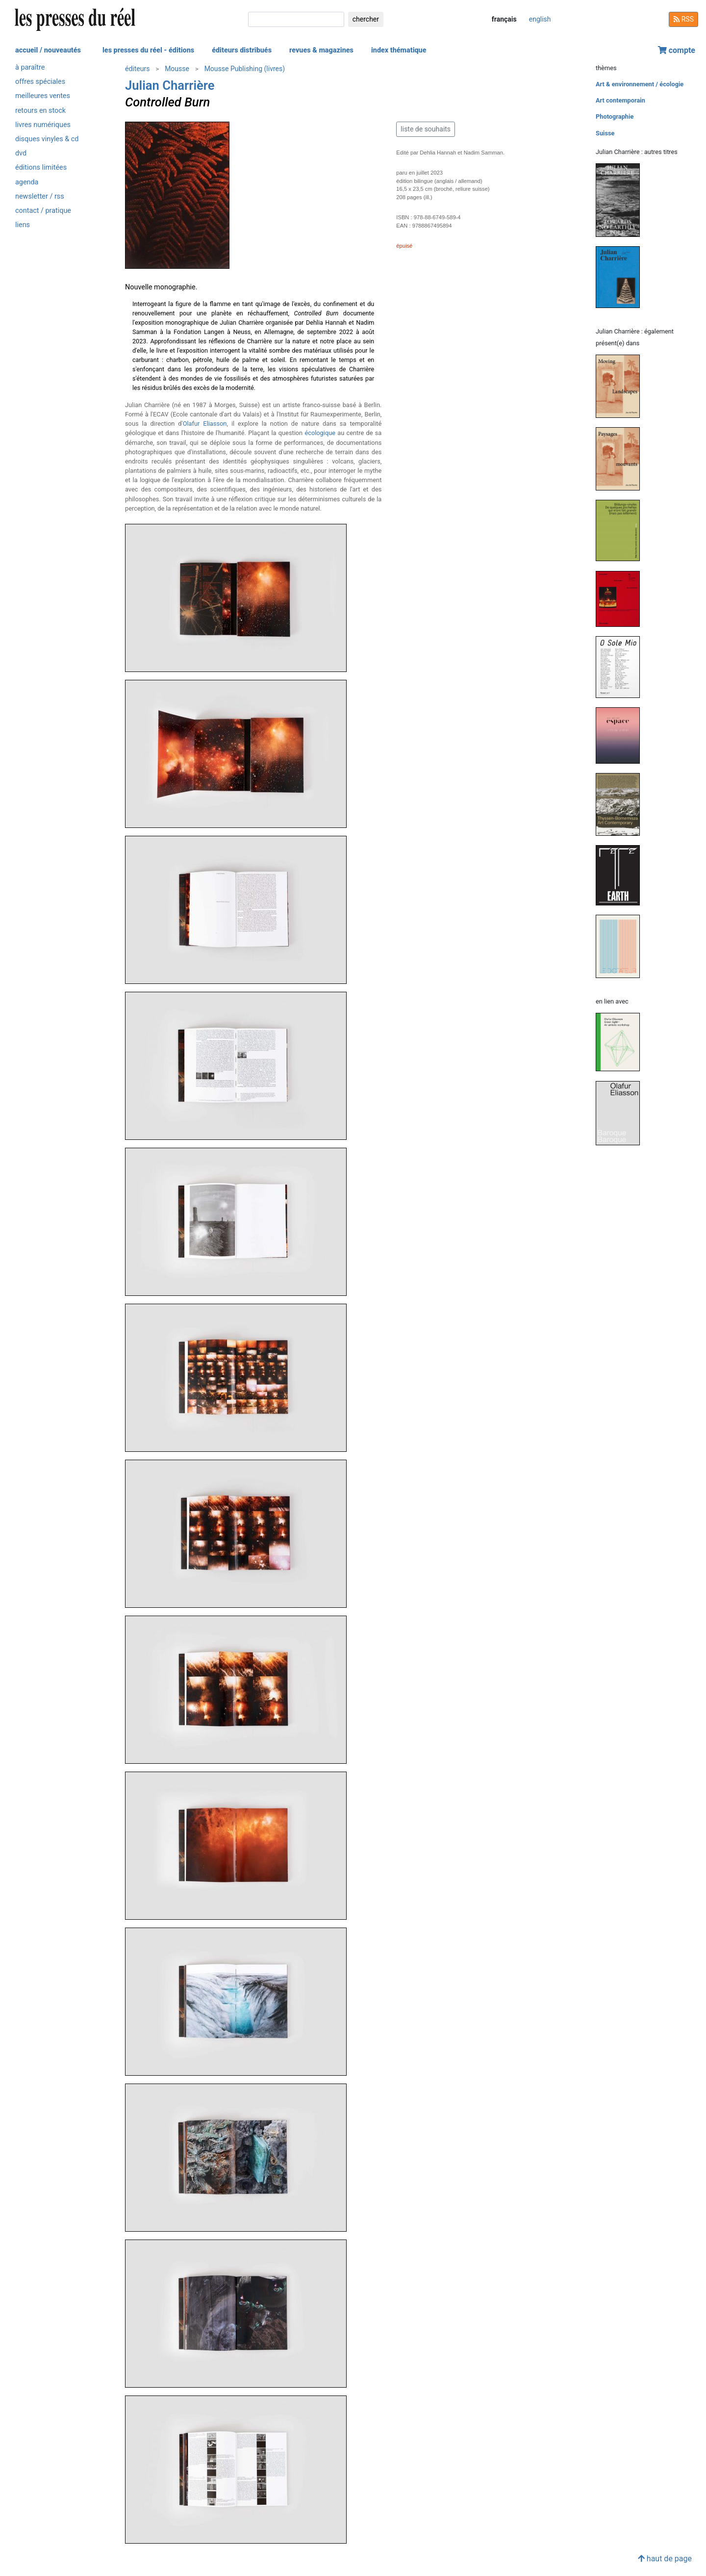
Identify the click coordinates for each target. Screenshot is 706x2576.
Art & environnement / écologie (639, 84)
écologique (319, 433)
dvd (20, 153)
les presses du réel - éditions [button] (148, 50)
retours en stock (40, 110)
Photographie (614, 116)
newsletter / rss (39, 196)
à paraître (30, 67)
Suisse (605, 133)
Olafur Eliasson (205, 423)
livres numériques (43, 125)
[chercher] (296, 19)
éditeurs (137, 69)
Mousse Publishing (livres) (244, 69)
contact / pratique (43, 210)
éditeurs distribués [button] (242, 50)
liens (22, 225)
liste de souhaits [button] (426, 129)
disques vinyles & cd (46, 139)
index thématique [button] (399, 50)
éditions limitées (41, 167)
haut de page (665, 2558)
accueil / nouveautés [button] (48, 50)
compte (676, 50)
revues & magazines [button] (321, 50)
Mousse (177, 69)
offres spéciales (40, 81)
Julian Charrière (170, 85)
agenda (26, 182)
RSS (683, 19)
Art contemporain (620, 100)
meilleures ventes (42, 96)
